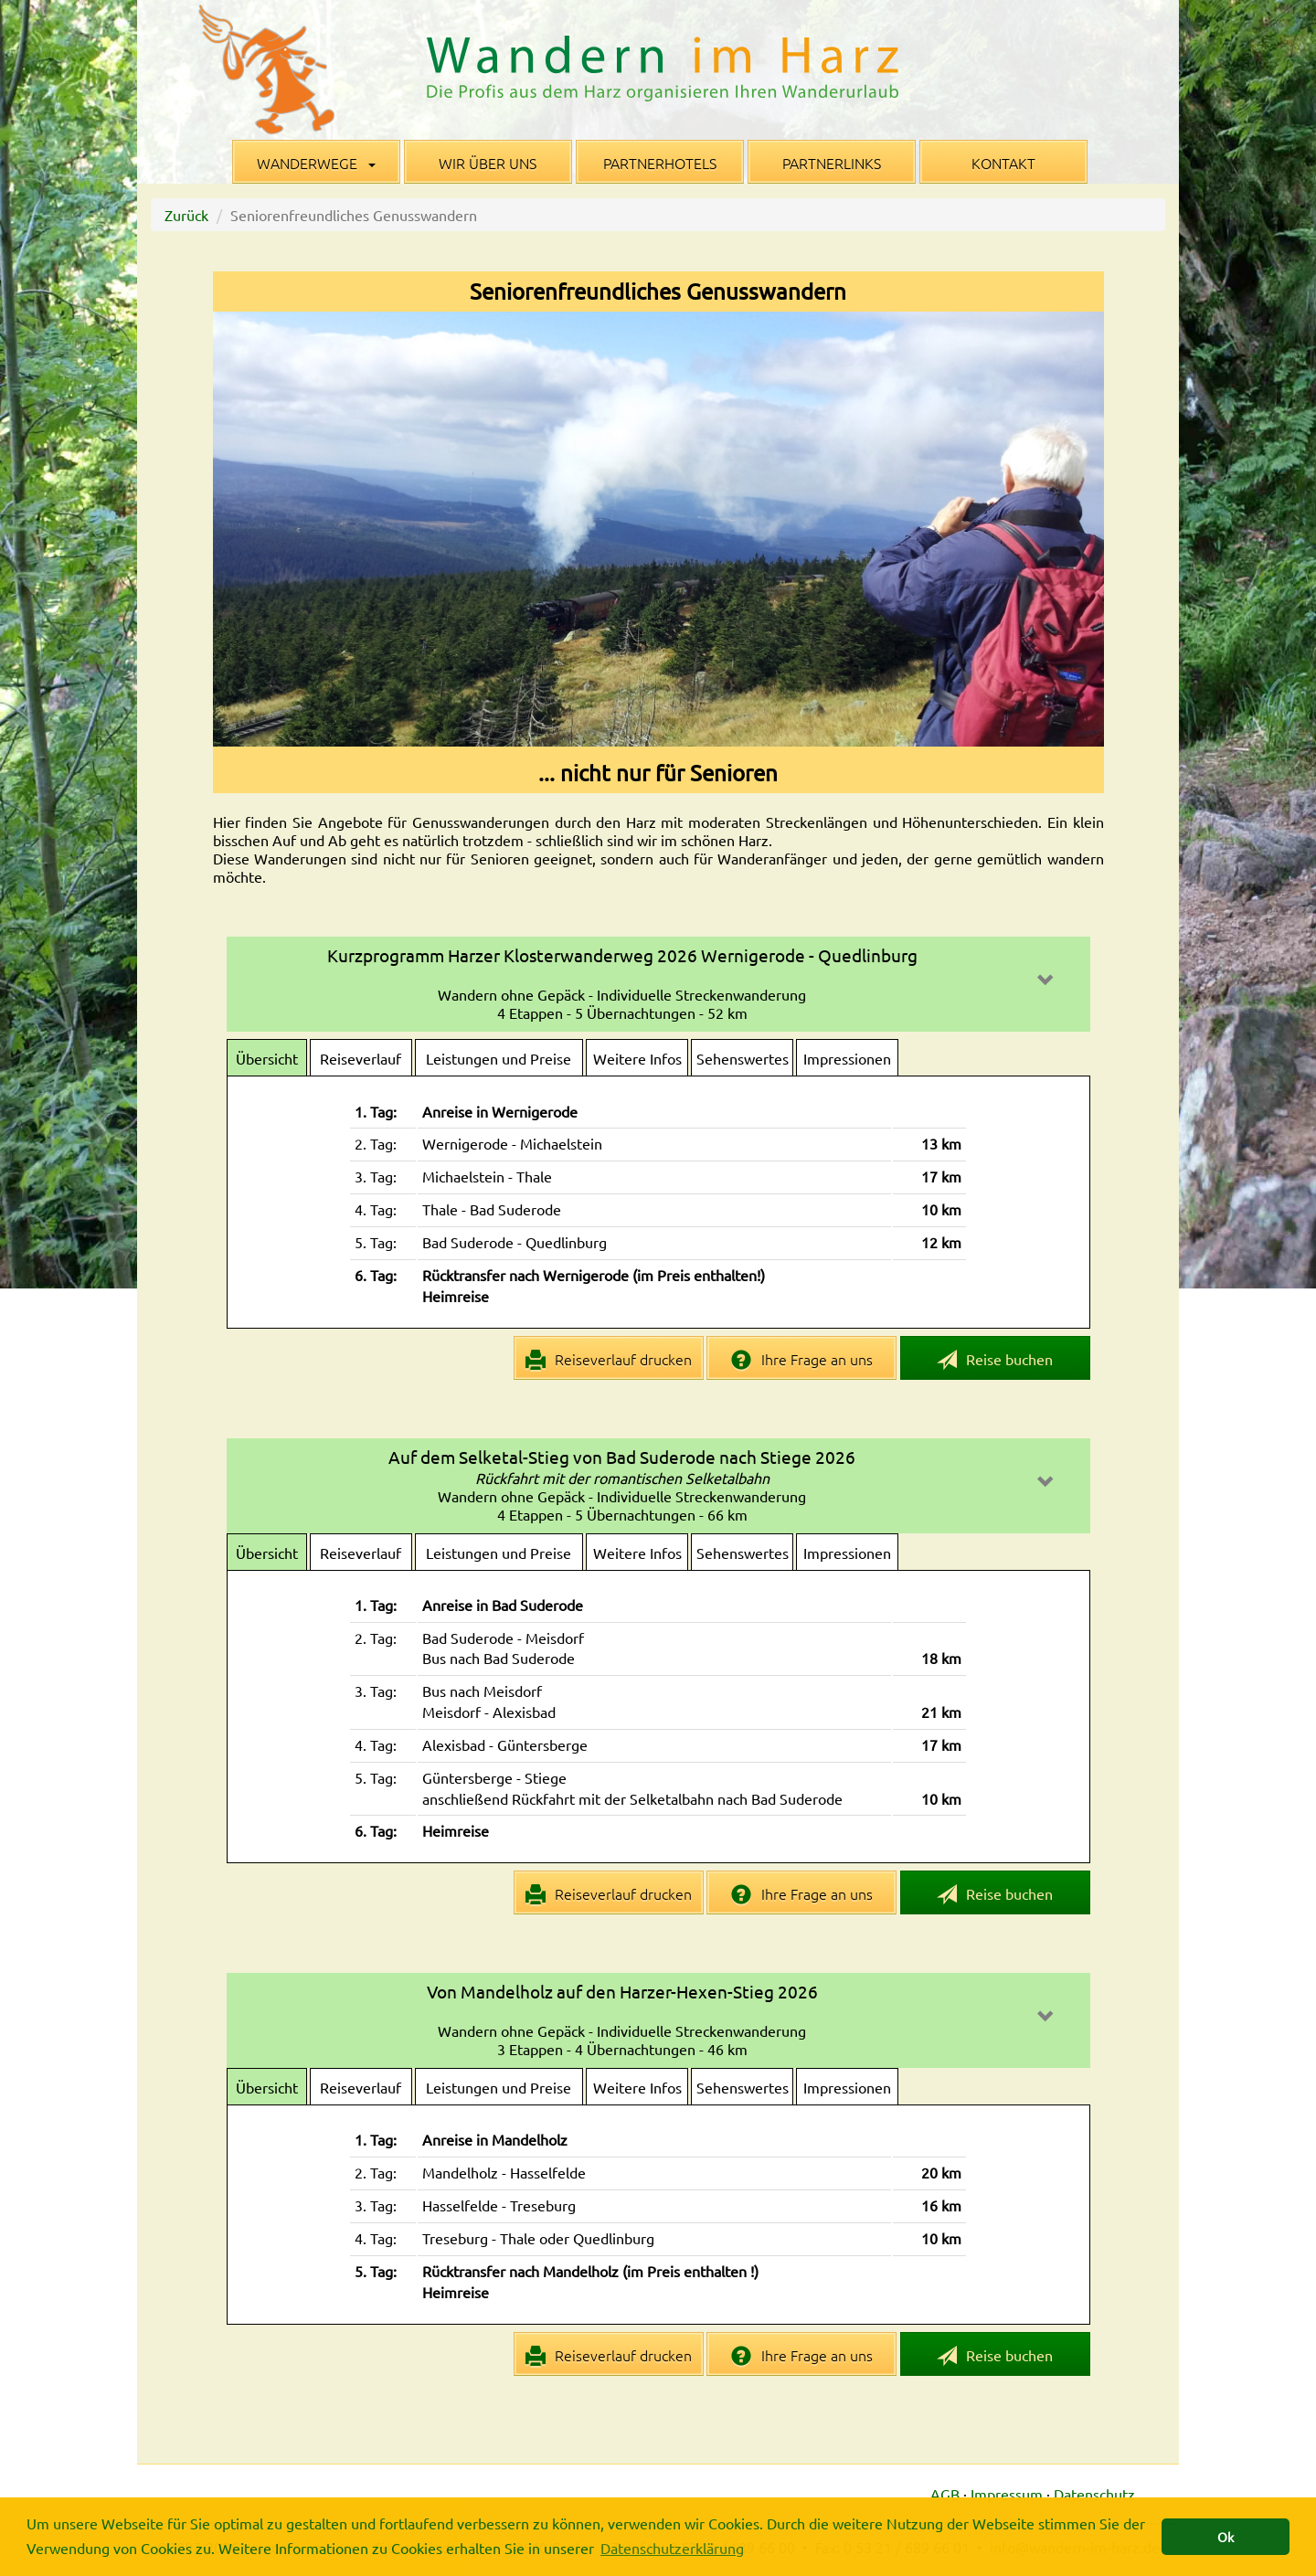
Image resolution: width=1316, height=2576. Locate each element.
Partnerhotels (659, 163)
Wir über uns (487, 163)
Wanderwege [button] (316, 163)
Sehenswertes (742, 1058)
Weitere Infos (637, 1058)
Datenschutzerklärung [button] (672, 2548)
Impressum (1007, 2494)
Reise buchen (995, 1360)
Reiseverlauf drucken (609, 1360)
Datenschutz (1094, 2494)
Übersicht (267, 1058)
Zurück (186, 215)
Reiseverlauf (360, 1058)
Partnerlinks (831, 163)
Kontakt (1003, 163)
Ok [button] (1225, 2536)
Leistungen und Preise (498, 1058)
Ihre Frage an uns (802, 1360)
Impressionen (847, 1058)
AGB (945, 2494)
